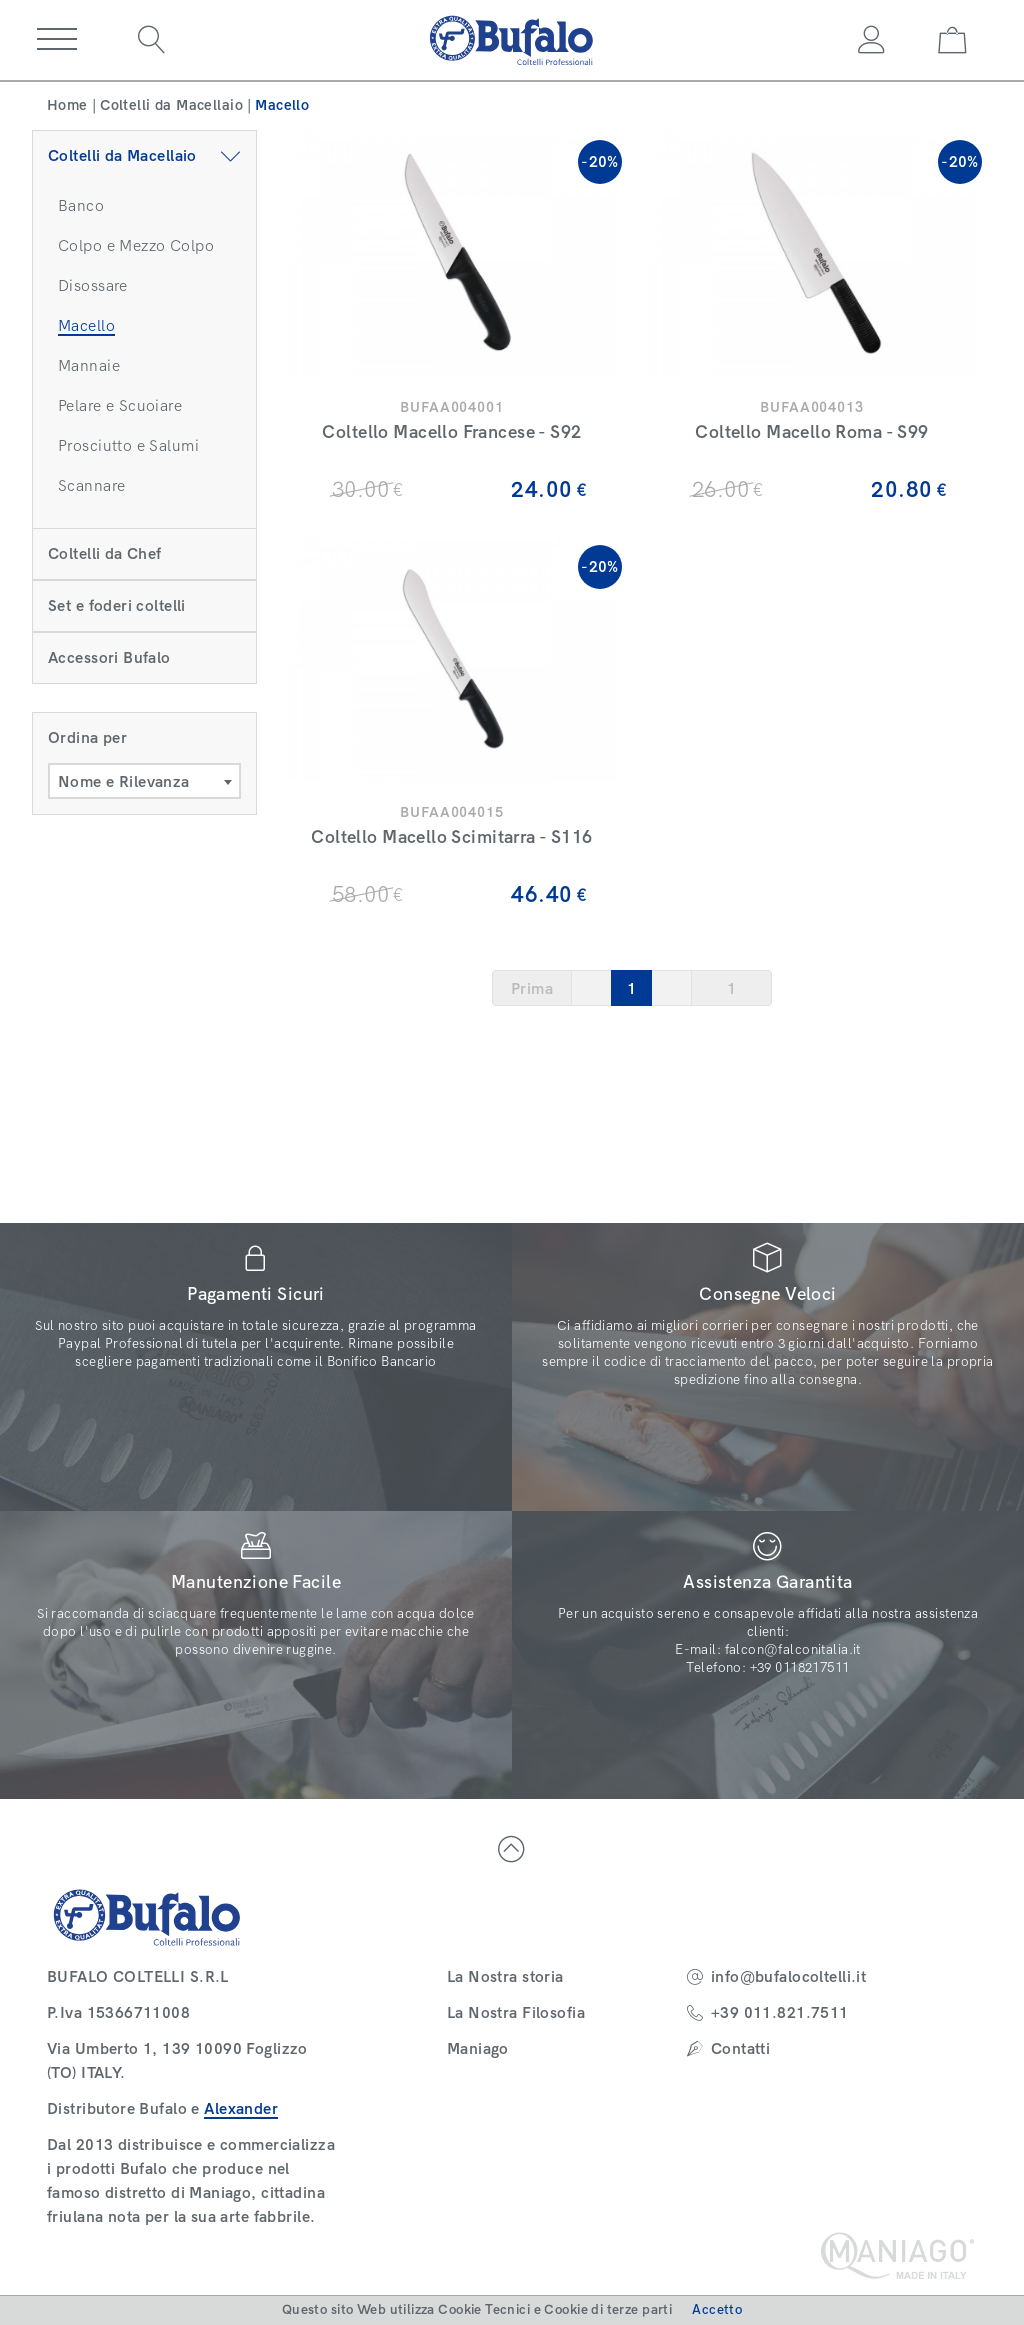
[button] (57, 40)
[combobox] (144, 781)
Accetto (717, 2309)
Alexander (241, 2108)
